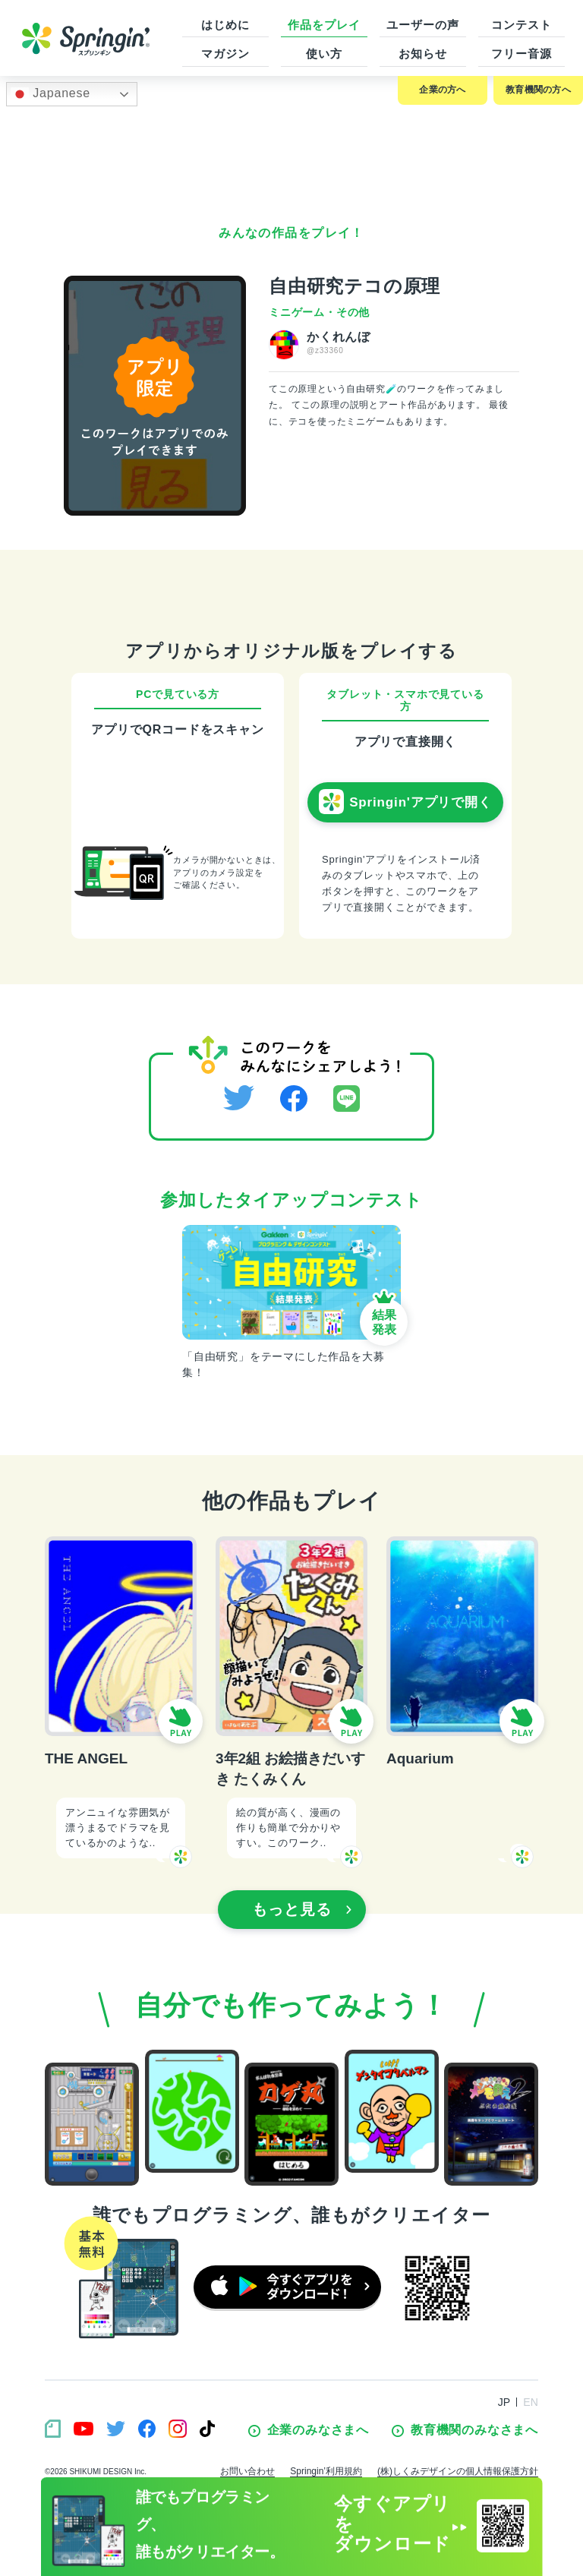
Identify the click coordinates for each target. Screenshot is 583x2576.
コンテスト (521, 24)
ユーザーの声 (422, 24)
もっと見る (302, 1909)
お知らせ (423, 53)
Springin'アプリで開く (405, 802)
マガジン (225, 53)
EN (530, 2402)
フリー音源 (521, 53)
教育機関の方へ (538, 89)
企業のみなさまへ (308, 2430)
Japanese (50, 94)
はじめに (225, 24)
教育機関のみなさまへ (465, 2430)
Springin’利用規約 (326, 2471)
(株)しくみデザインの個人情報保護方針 (457, 2471)
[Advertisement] (291, 156)
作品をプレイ (324, 24)
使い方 (324, 53)
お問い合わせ (247, 2471)
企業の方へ (442, 89)
